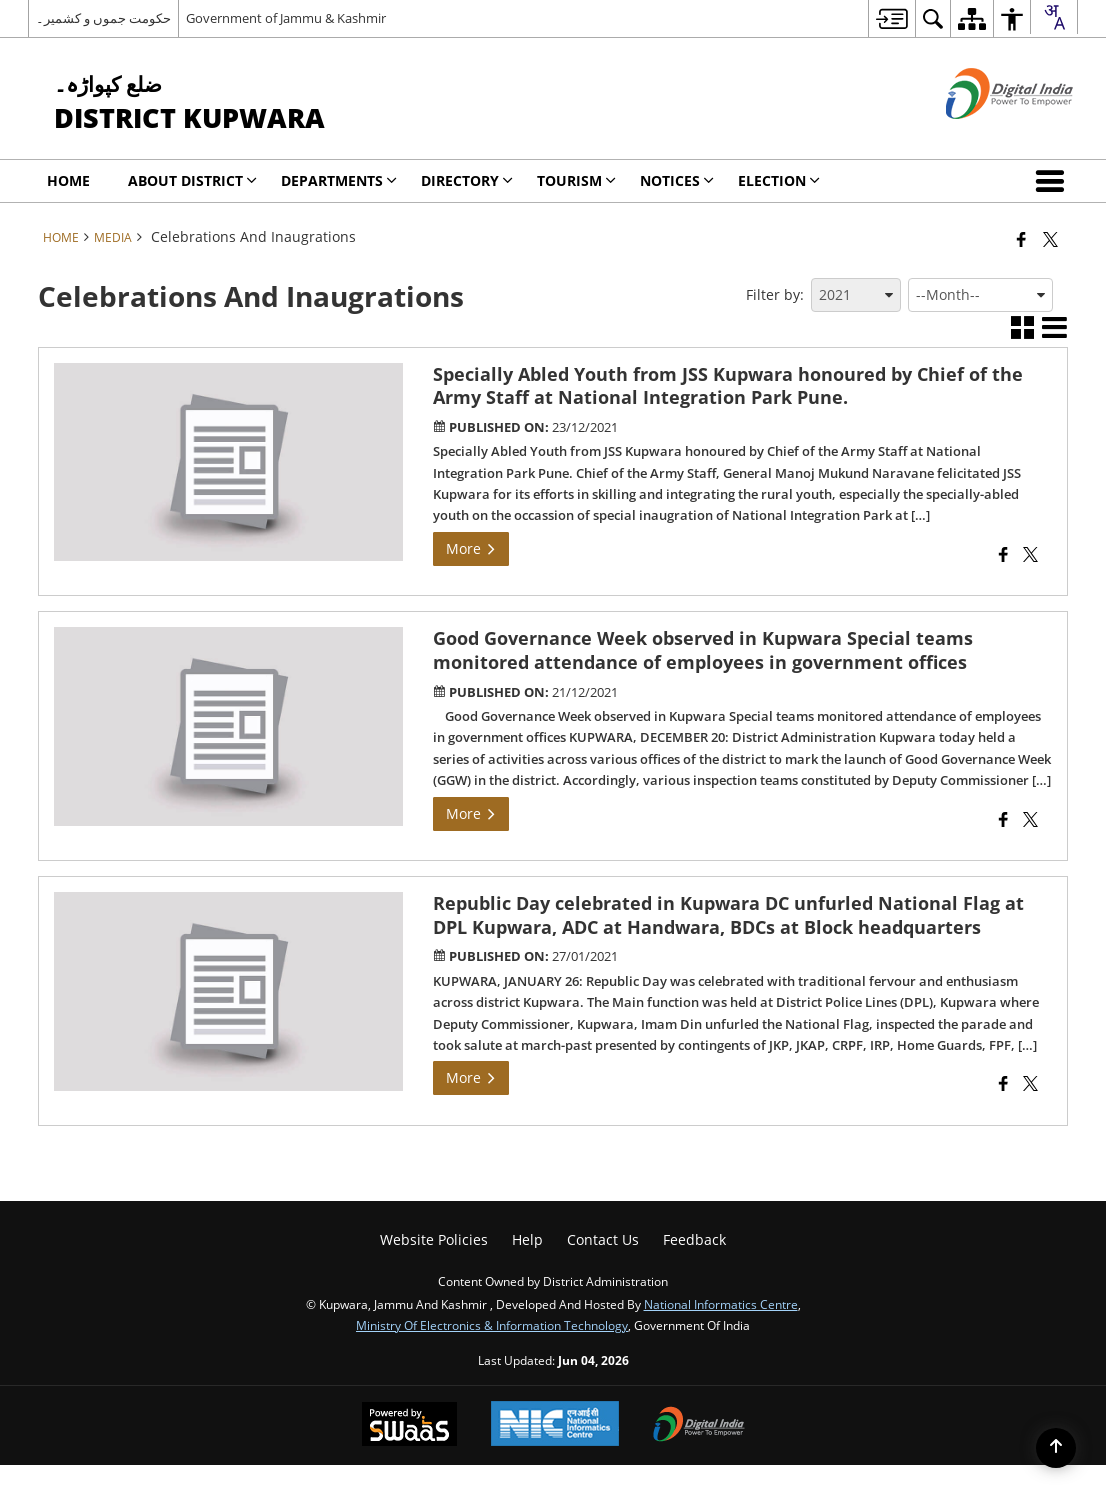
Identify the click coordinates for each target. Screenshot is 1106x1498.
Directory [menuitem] (467, 180)
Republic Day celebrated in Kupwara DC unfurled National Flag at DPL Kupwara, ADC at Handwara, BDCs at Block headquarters (728, 915)
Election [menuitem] (779, 180)
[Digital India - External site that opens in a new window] (984, 135)
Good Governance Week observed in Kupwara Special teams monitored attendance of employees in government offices (703, 650)
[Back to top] (1056, 1448)
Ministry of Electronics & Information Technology (492, 1325)
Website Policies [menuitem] (434, 1239)
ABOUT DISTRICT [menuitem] (192, 180)
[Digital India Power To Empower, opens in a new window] (699, 1426)
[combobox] (1054, 17)
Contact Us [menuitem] (603, 1239)
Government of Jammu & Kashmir (286, 18)
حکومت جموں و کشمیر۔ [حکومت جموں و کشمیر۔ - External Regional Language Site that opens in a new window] (103, 18)
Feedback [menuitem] (694, 1239)
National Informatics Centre (721, 1304)
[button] (1054, 181)
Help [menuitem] (527, 1239)
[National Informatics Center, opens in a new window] (555, 1425)
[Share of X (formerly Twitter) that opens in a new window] (1050, 239)
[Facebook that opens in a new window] (1021, 239)
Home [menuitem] (68, 180)
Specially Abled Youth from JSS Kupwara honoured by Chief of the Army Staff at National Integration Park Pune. (728, 386)
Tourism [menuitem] (576, 180)
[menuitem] (891, 18)
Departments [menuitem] (339, 180)
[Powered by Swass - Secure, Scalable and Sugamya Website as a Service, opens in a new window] (409, 1426)
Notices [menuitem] (677, 180)
